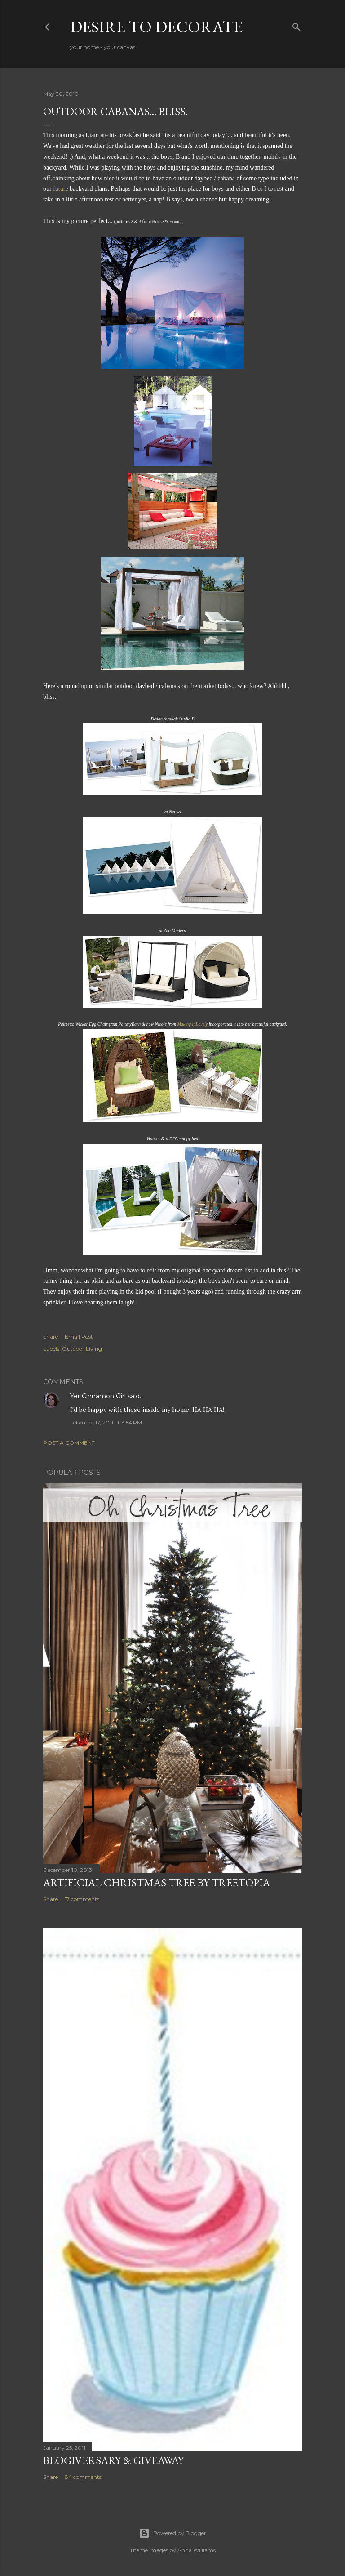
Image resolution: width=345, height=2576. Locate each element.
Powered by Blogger (172, 2533)
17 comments (82, 1899)
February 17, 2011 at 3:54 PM (106, 1422)
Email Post (79, 1336)
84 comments (83, 2476)
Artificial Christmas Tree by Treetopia (156, 1882)
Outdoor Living (82, 1348)
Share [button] (50, 1336)
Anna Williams (196, 2550)
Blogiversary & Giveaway (113, 2460)
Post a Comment (69, 1442)
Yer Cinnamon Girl (98, 1396)
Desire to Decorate (156, 26)
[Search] (296, 25)
